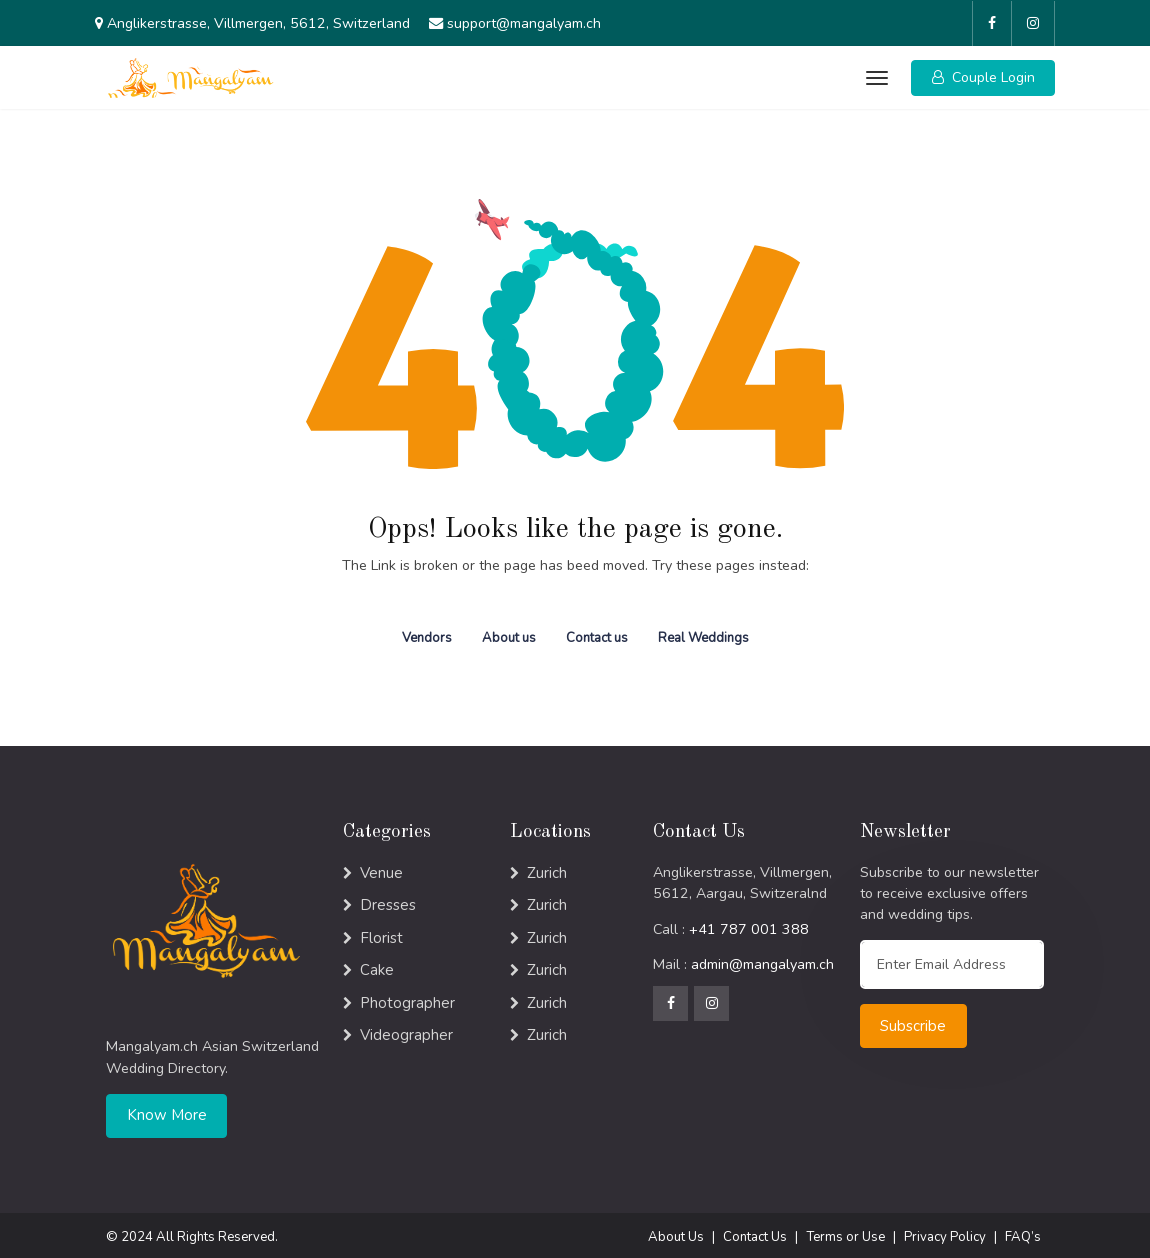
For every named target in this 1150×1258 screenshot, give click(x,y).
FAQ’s (1023, 1232)
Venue (381, 868)
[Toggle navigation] (875, 75)
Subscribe (913, 1021)
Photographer (407, 998)
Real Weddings (703, 633)
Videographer (406, 1030)
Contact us (597, 633)
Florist (381, 933)
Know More (167, 1111)
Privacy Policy (945, 1232)
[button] (983, 75)
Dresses (388, 900)
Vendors (427, 633)
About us (509, 633)
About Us (676, 1232)
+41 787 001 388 (749, 924)
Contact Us (755, 1232)
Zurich (547, 868)
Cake (377, 965)
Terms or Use (845, 1232)
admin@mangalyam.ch (762, 960)
